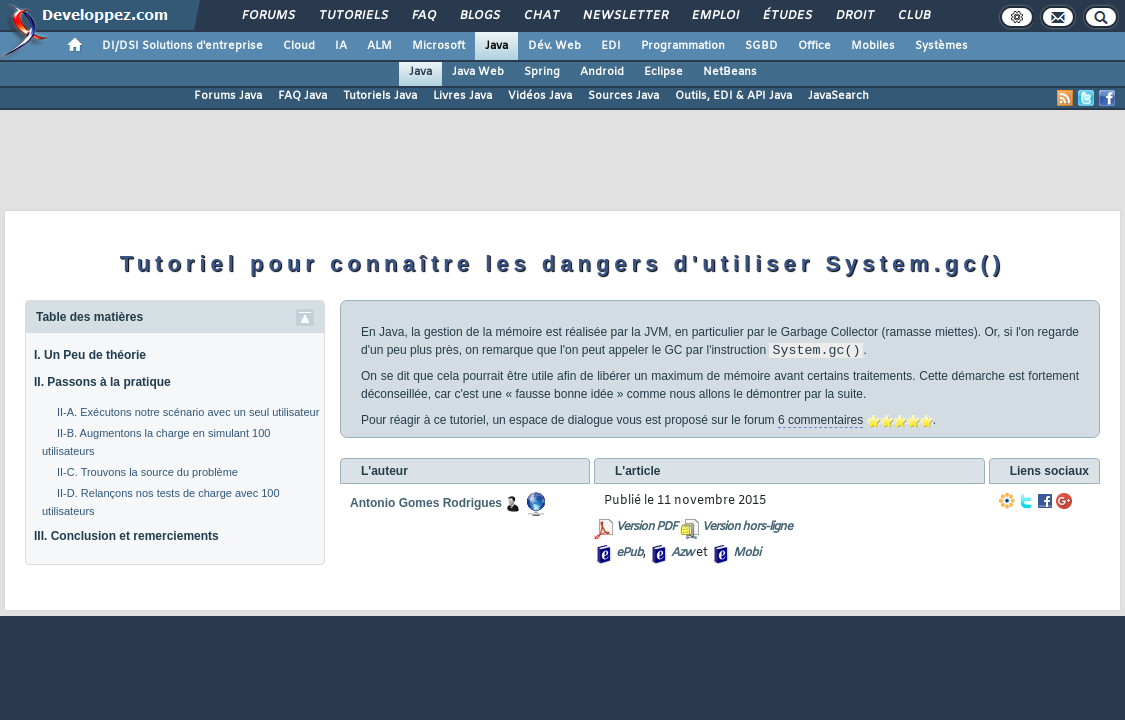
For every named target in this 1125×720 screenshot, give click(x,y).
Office (814, 46)
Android (602, 72)
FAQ (423, 16)
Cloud (299, 46)
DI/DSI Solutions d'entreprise (182, 46)
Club (913, 16)
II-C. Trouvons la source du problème (147, 472)
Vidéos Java (540, 96)
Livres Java (462, 96)
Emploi (714, 16)
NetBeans (730, 72)
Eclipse (663, 72)
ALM (379, 46)
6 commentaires (820, 420)
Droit (854, 16)
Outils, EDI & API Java (733, 96)
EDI (611, 46)
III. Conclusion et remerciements (126, 536)
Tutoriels (352, 16)
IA (341, 46)
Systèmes (941, 46)
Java (496, 46)
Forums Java (228, 96)
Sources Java (623, 96)
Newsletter (624, 16)
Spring (542, 72)
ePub (629, 553)
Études (786, 16)
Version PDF (646, 527)
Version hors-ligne (747, 527)
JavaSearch (838, 96)
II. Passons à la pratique (102, 382)
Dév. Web (554, 46)
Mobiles (873, 46)
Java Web (478, 72)
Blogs (479, 16)
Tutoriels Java (380, 96)
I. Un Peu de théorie (90, 355)
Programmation (683, 46)
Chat (540, 16)
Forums (267, 16)
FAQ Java (302, 96)
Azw (682, 553)
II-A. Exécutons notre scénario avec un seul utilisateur (188, 412)
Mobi (746, 553)
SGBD (761, 46)
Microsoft (438, 46)
